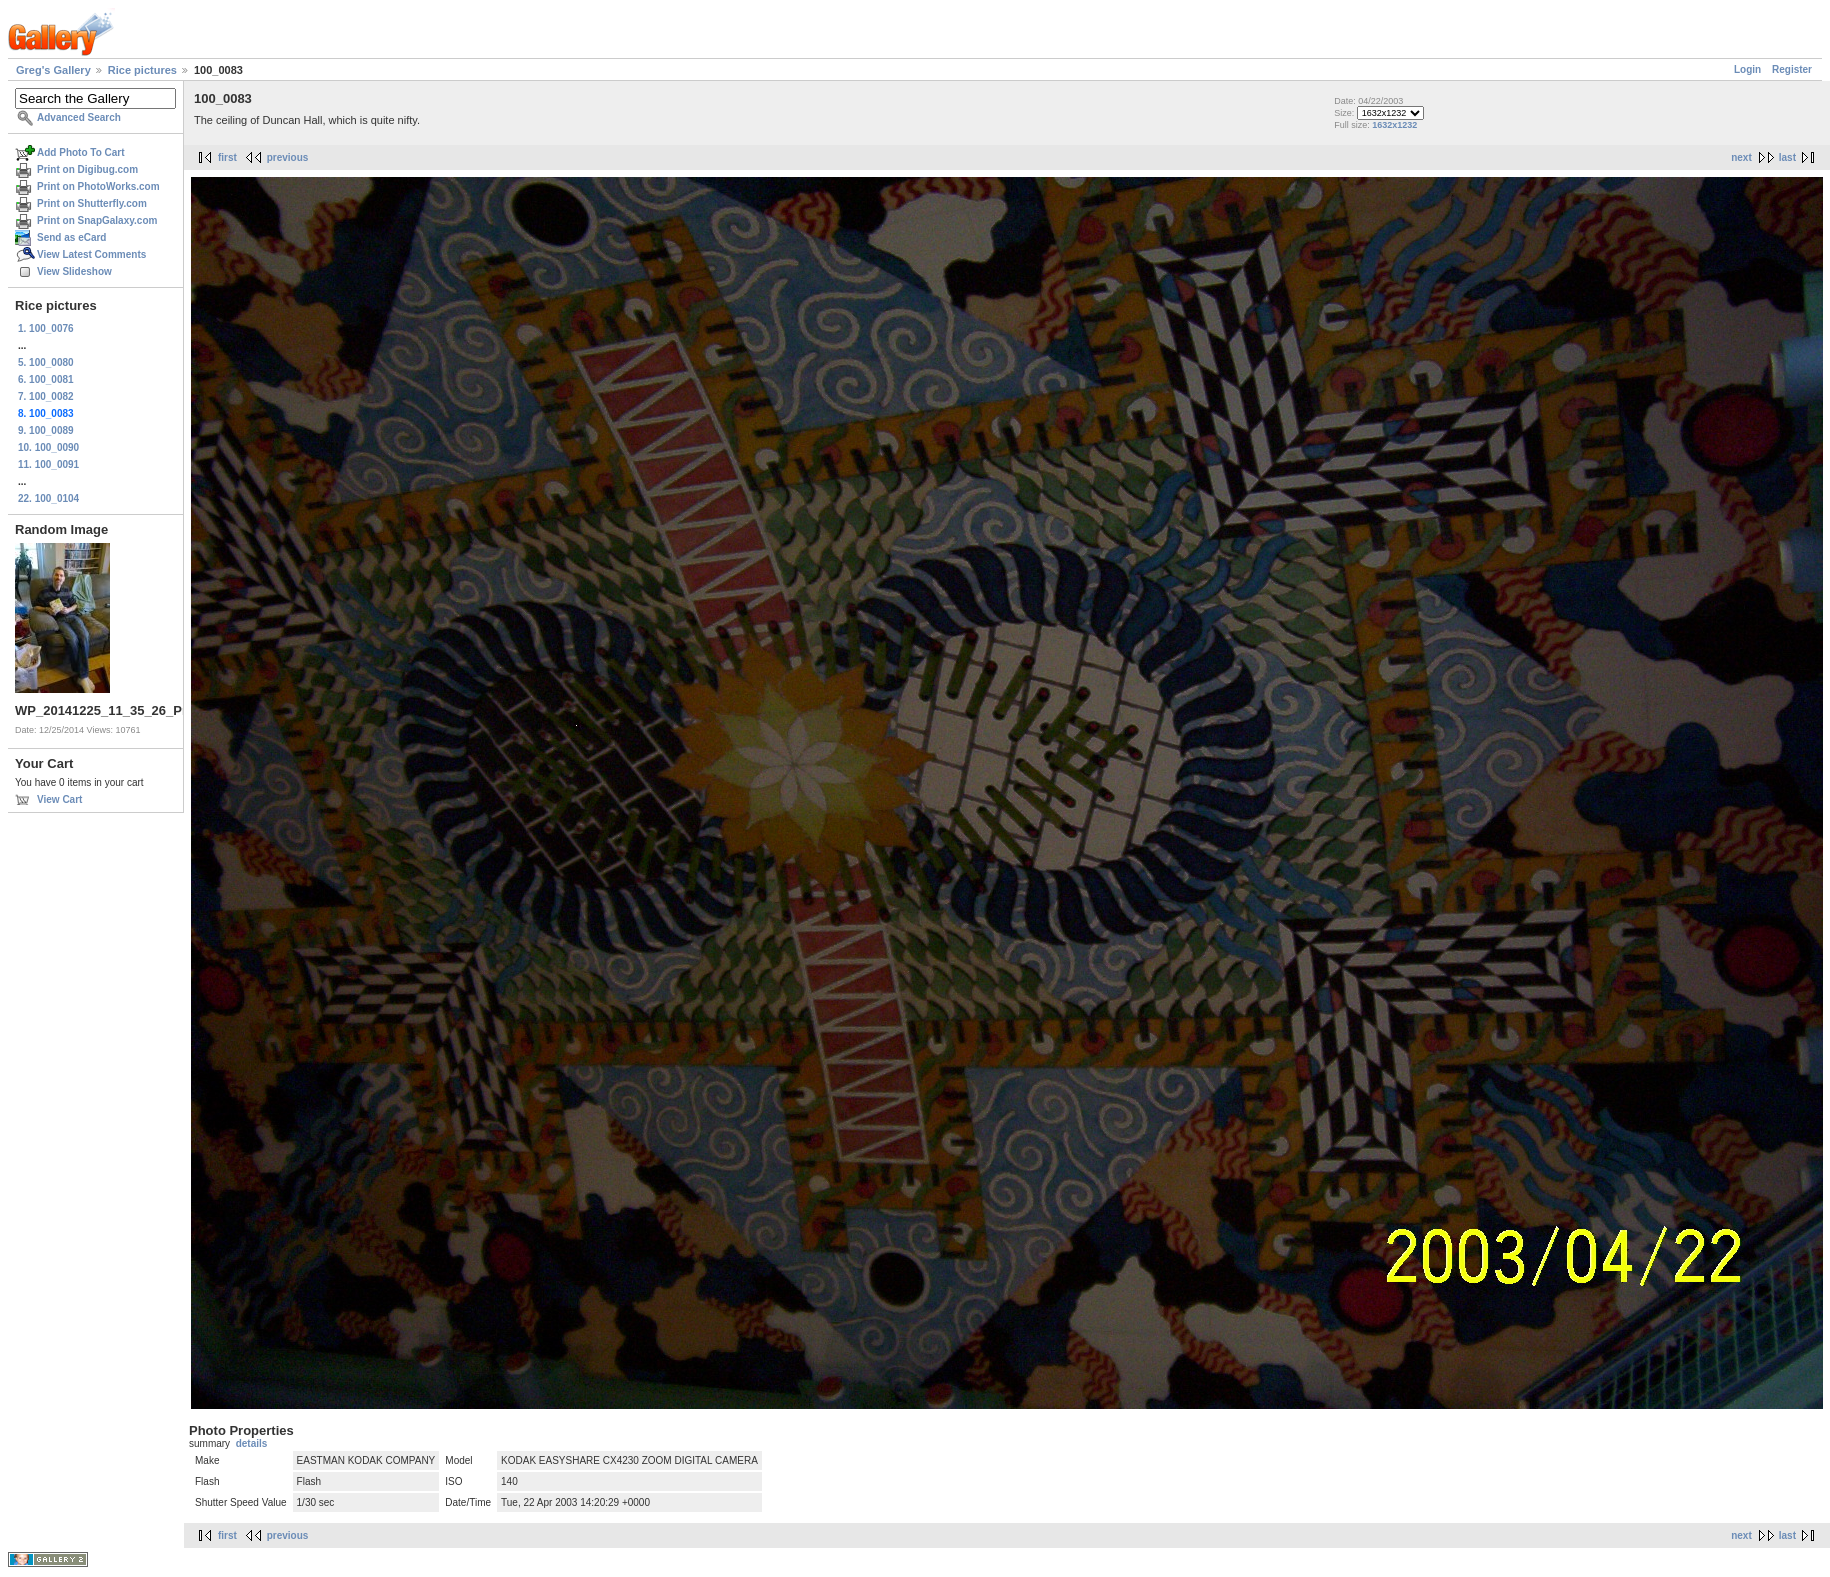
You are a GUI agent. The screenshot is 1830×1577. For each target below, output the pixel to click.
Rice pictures (142, 70)
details (252, 1443)
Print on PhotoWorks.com (98, 186)
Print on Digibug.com (87, 169)
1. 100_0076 (46, 328)
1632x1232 (1394, 125)
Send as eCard (71, 237)
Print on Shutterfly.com (92, 203)
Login (1747, 69)
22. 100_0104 (48, 498)
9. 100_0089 (46, 430)
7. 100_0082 (46, 396)
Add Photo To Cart (81, 152)
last (1787, 157)
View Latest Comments (91, 254)
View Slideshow (74, 271)
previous (288, 157)
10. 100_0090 (48, 447)
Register (1792, 69)
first (227, 157)
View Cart (59, 799)
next (1741, 157)
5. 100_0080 (46, 362)
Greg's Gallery (53, 70)
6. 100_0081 (46, 379)
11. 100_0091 (48, 464)
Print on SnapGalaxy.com (97, 220)
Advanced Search (79, 117)
